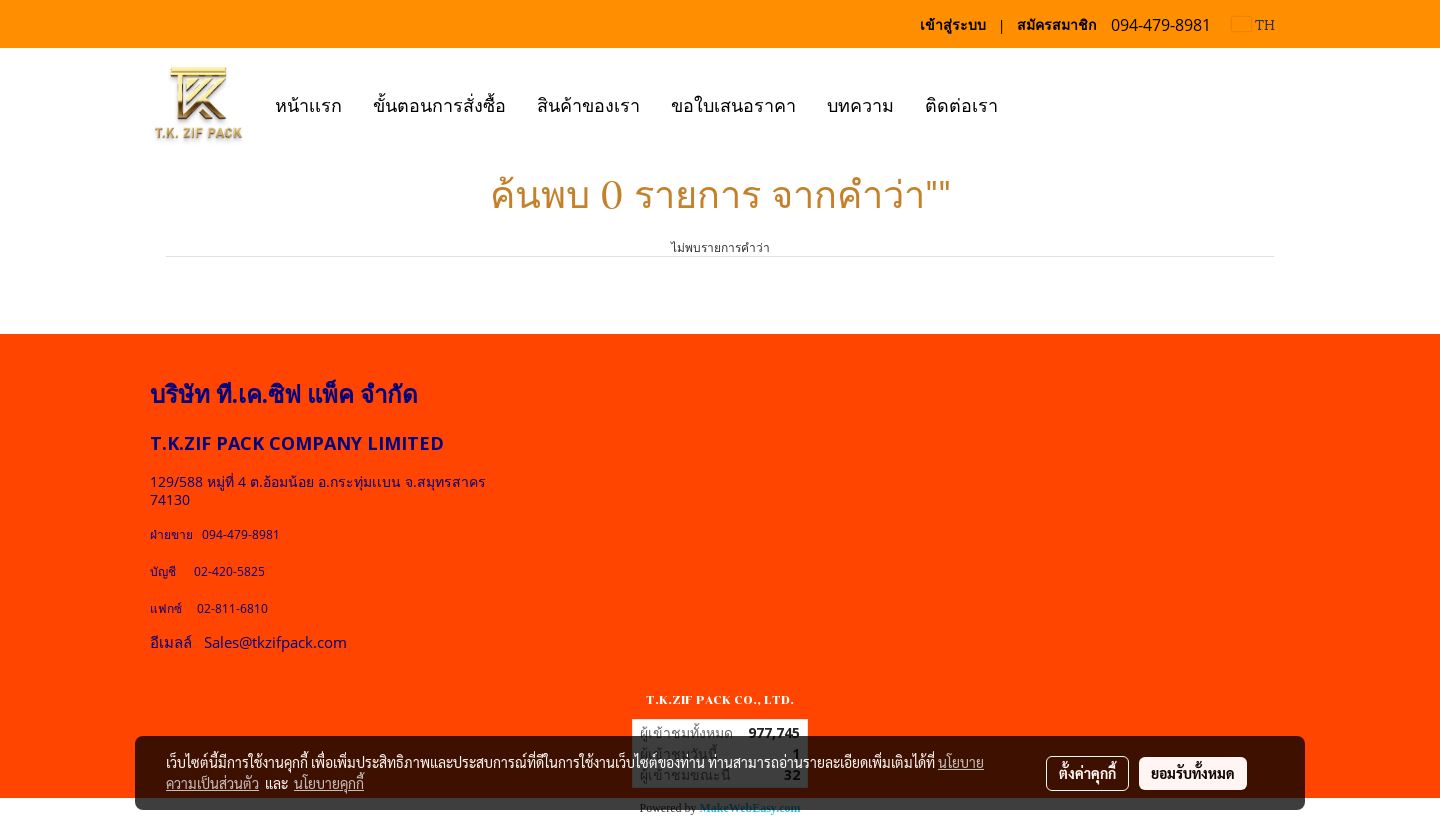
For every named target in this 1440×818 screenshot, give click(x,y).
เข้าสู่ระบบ (953, 24)
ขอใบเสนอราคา (733, 103)
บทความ (860, 103)
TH (1253, 23)
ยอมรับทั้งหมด (1193, 773)
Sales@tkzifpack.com (275, 642)
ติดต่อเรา (961, 103)
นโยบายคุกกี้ (329, 783)
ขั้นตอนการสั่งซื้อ (439, 103)
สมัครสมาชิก (1056, 24)
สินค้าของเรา (588, 103)
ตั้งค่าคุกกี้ (1087, 773)
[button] (1031, 103)
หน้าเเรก (308, 103)
